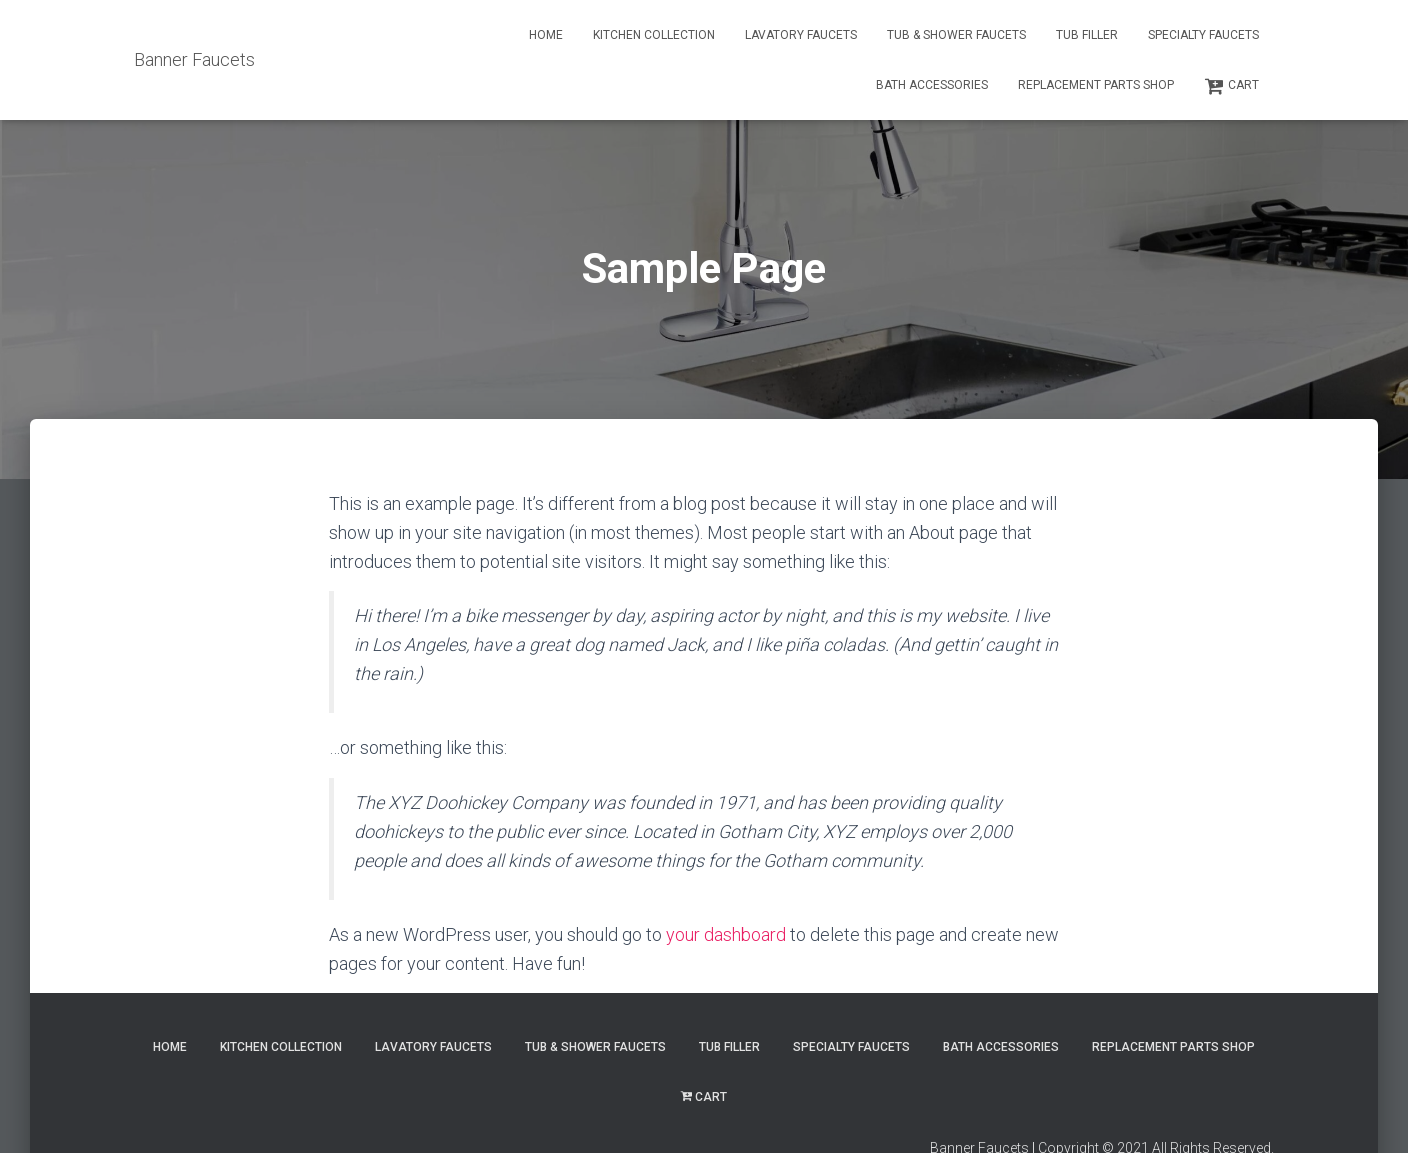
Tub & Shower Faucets (956, 35)
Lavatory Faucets (801, 35)
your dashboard (726, 934)
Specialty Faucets (1203, 35)
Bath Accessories (932, 85)
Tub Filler (1087, 35)
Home (546, 35)
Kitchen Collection (654, 35)
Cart (1231, 86)
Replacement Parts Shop (1096, 85)
